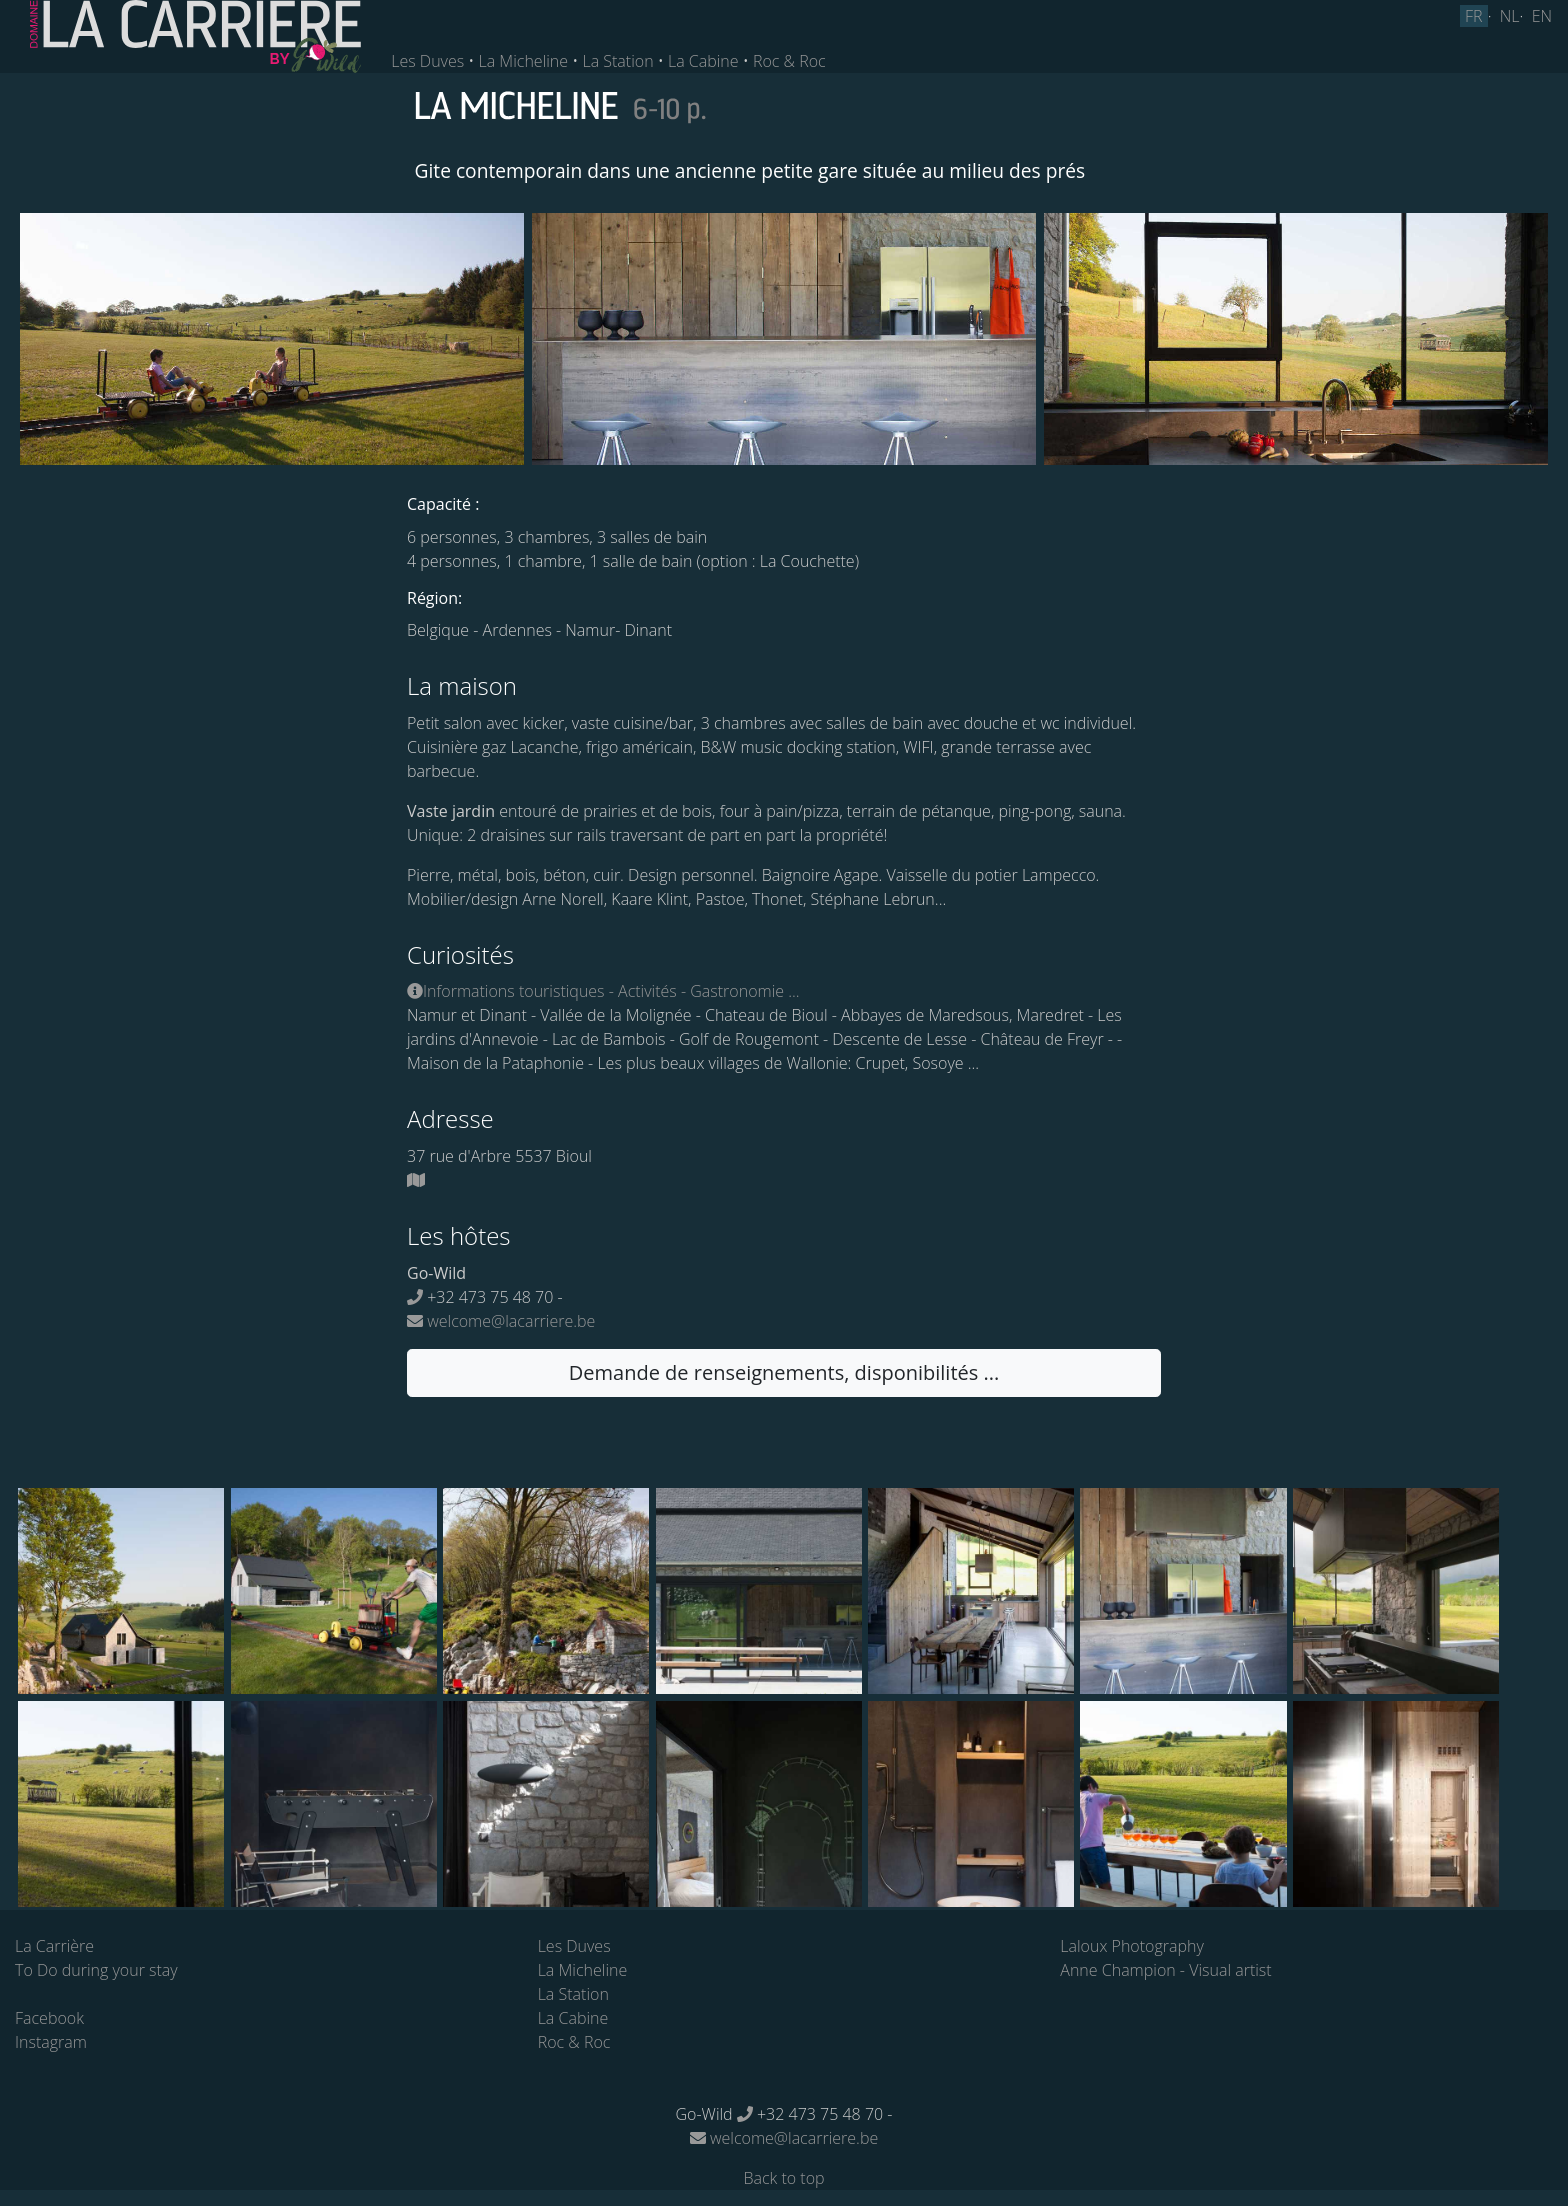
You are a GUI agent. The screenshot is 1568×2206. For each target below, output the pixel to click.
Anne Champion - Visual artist (1165, 1970)
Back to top (783, 2178)
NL (1510, 16)
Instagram (51, 2042)
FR (1474, 16)
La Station (617, 61)
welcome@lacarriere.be (501, 1321)
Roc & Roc (789, 61)
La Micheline (524, 61)
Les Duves (427, 61)
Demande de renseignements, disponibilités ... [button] (784, 1372)
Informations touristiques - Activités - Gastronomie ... (603, 991)
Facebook (49, 2018)
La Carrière (54, 1946)
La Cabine (703, 61)
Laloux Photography (1132, 1946)
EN (1542, 16)
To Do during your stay (96, 1970)
